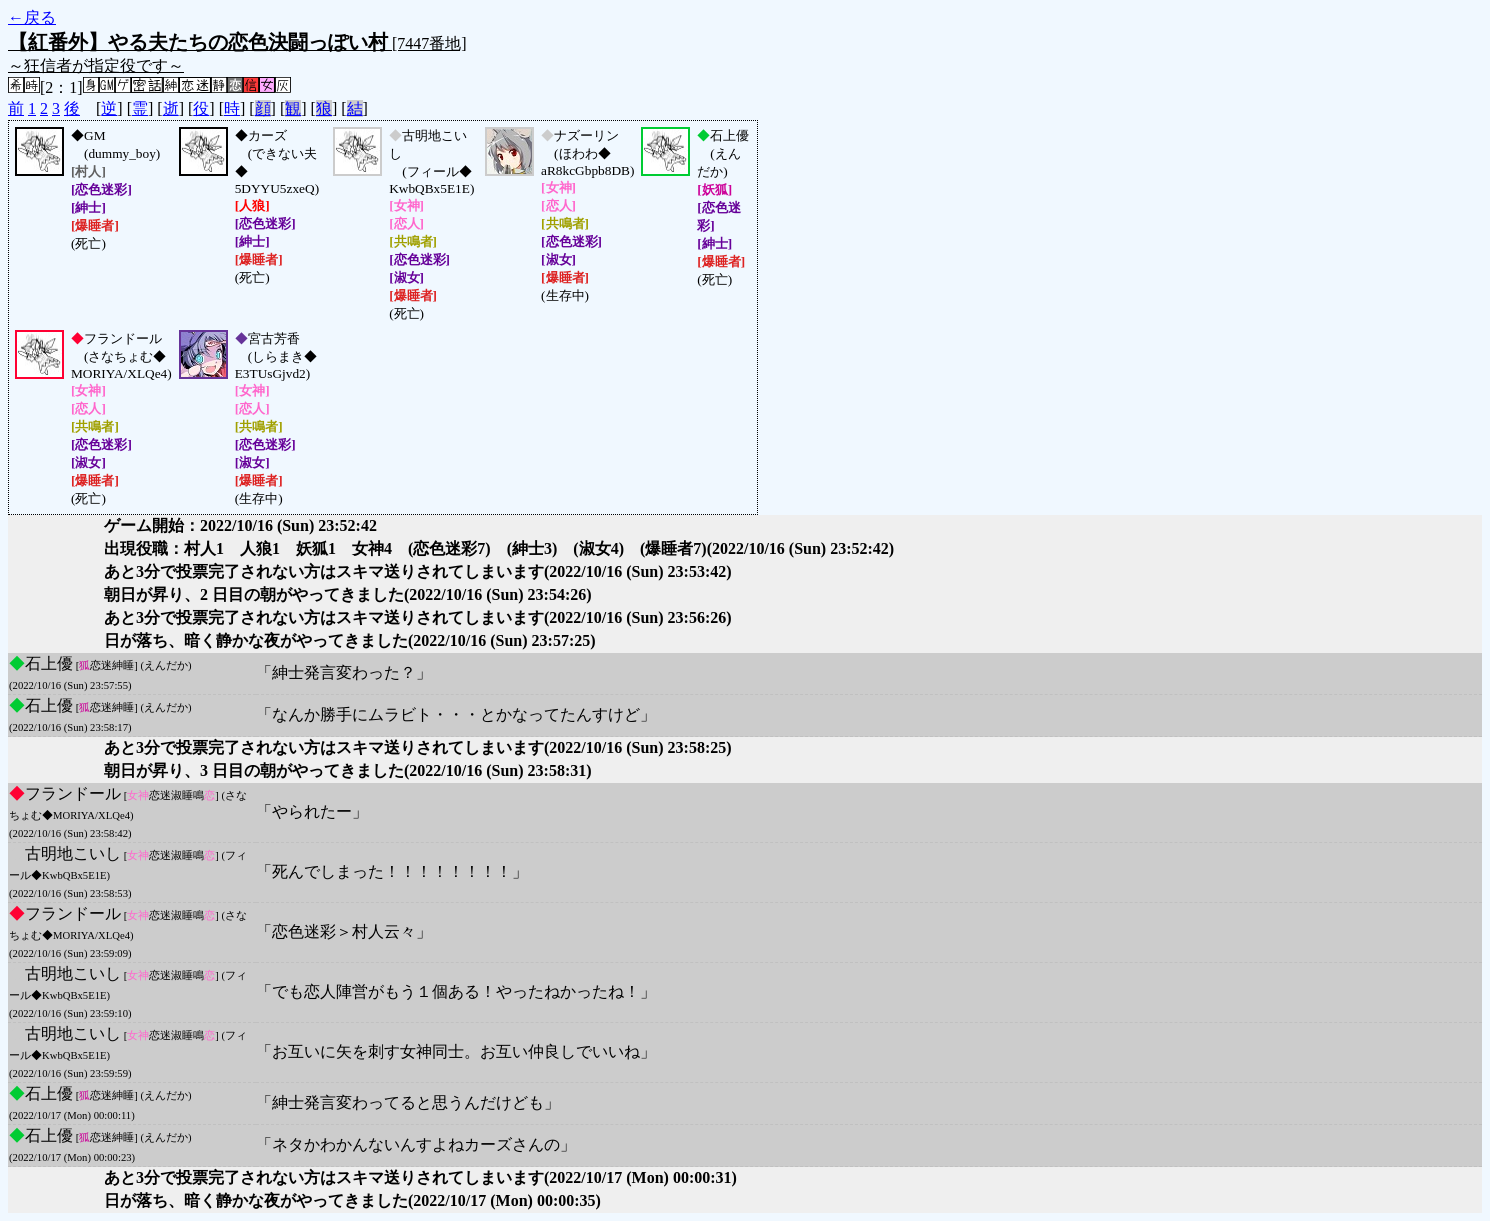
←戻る (32, 17)
